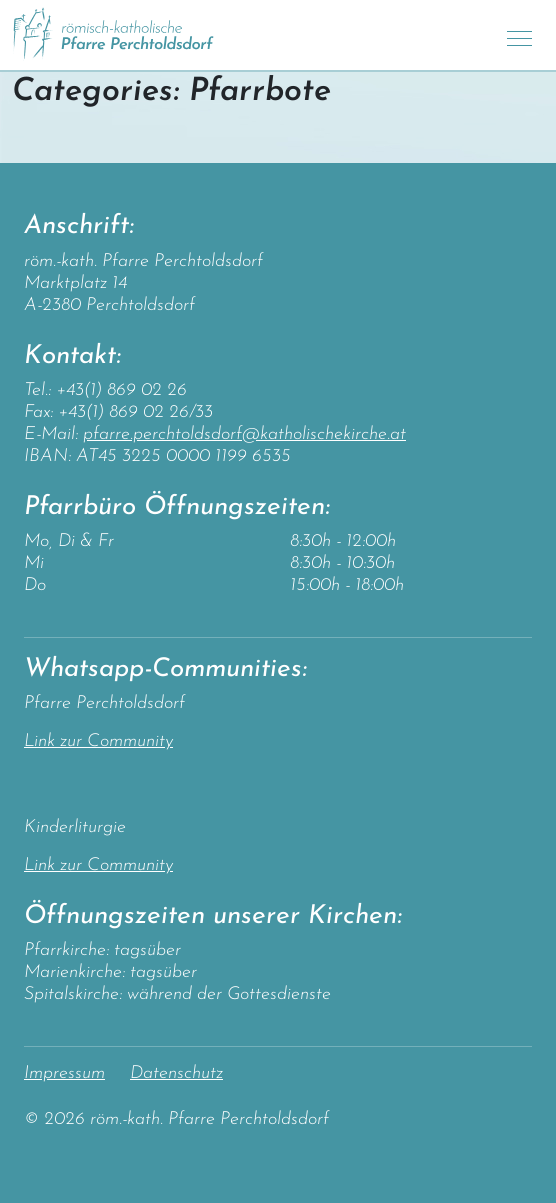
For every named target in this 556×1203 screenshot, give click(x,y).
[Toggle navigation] (519, 35)
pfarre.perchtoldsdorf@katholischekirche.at (244, 434)
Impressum (64, 1073)
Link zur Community (98, 741)
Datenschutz (176, 1073)
